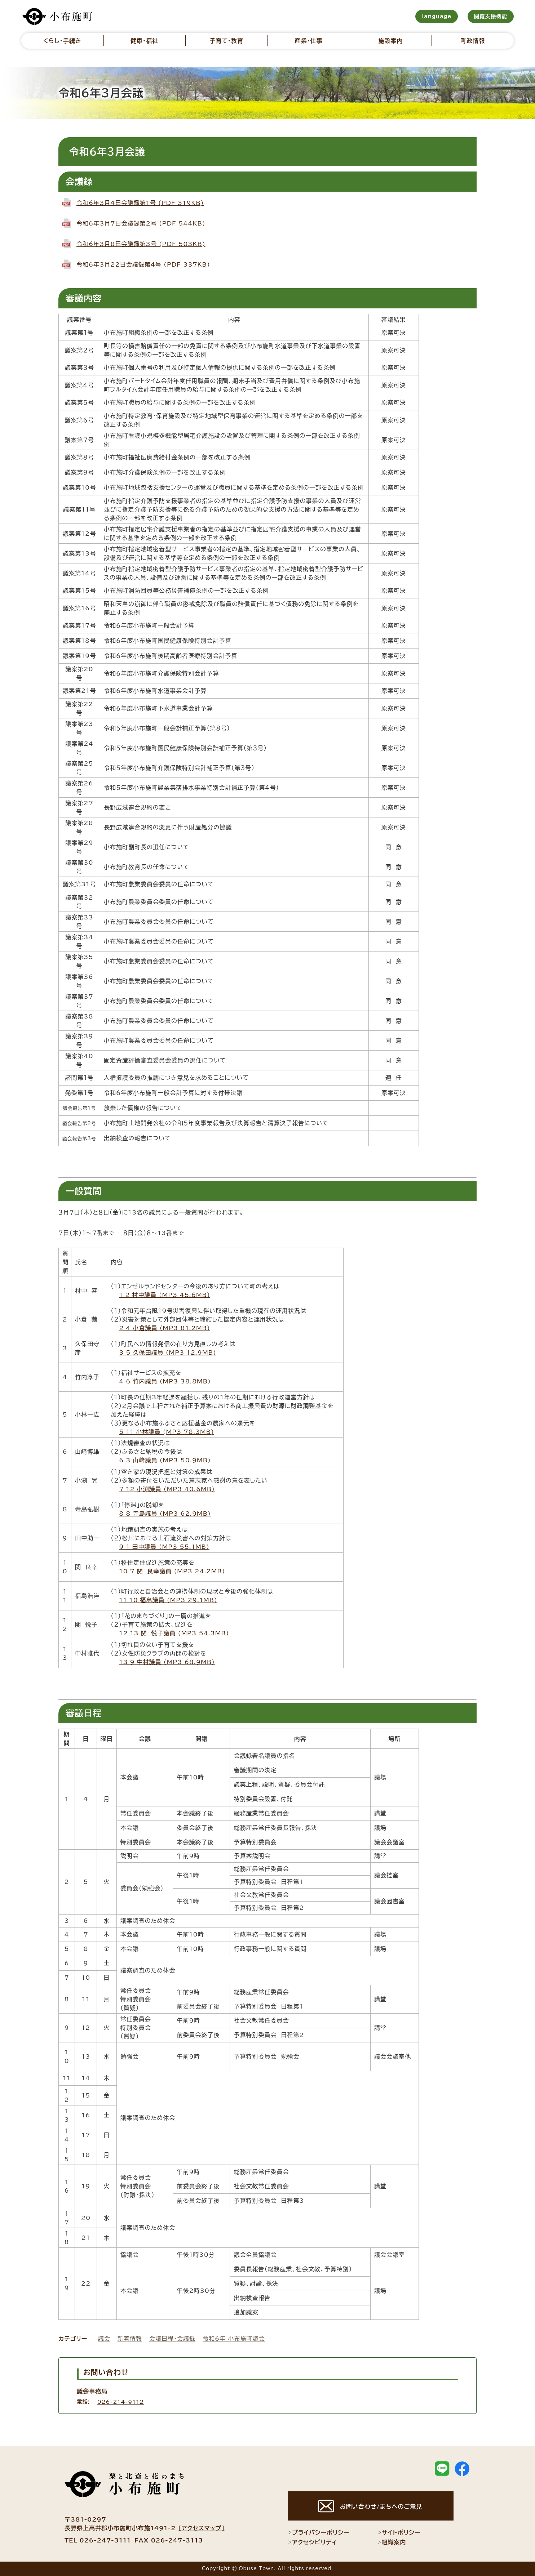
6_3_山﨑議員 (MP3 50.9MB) (165, 1460)
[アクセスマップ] (201, 2528)
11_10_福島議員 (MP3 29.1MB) (168, 1600)
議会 (104, 2338)
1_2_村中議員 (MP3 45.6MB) (164, 1295)
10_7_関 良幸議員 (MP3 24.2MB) (172, 1571)
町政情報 (472, 41)
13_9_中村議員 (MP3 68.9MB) (167, 1662)
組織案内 (391, 2542)
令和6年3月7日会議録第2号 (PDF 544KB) (140, 223)
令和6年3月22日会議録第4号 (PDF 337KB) (143, 264)
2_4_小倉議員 (138, 1328)
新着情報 (130, 2338)
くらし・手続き (62, 41)
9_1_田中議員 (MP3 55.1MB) (164, 1547)
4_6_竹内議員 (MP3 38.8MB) (165, 1381)
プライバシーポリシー (318, 2533)
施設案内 (391, 41)
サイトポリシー (399, 2533)
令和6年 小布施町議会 (234, 2338)
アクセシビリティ (312, 2542)
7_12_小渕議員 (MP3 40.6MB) (167, 1489)
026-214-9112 (120, 2402)
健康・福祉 (144, 41)
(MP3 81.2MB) (183, 1328)
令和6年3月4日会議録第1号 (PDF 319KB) (140, 203)
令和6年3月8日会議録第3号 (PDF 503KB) (140, 244)
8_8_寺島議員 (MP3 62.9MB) (165, 1513)
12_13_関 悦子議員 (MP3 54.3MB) (174, 1633)
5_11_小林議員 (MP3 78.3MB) (166, 1432)
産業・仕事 (308, 41)
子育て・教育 (226, 41)
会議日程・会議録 (172, 2338)
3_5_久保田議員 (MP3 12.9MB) (167, 1352)
